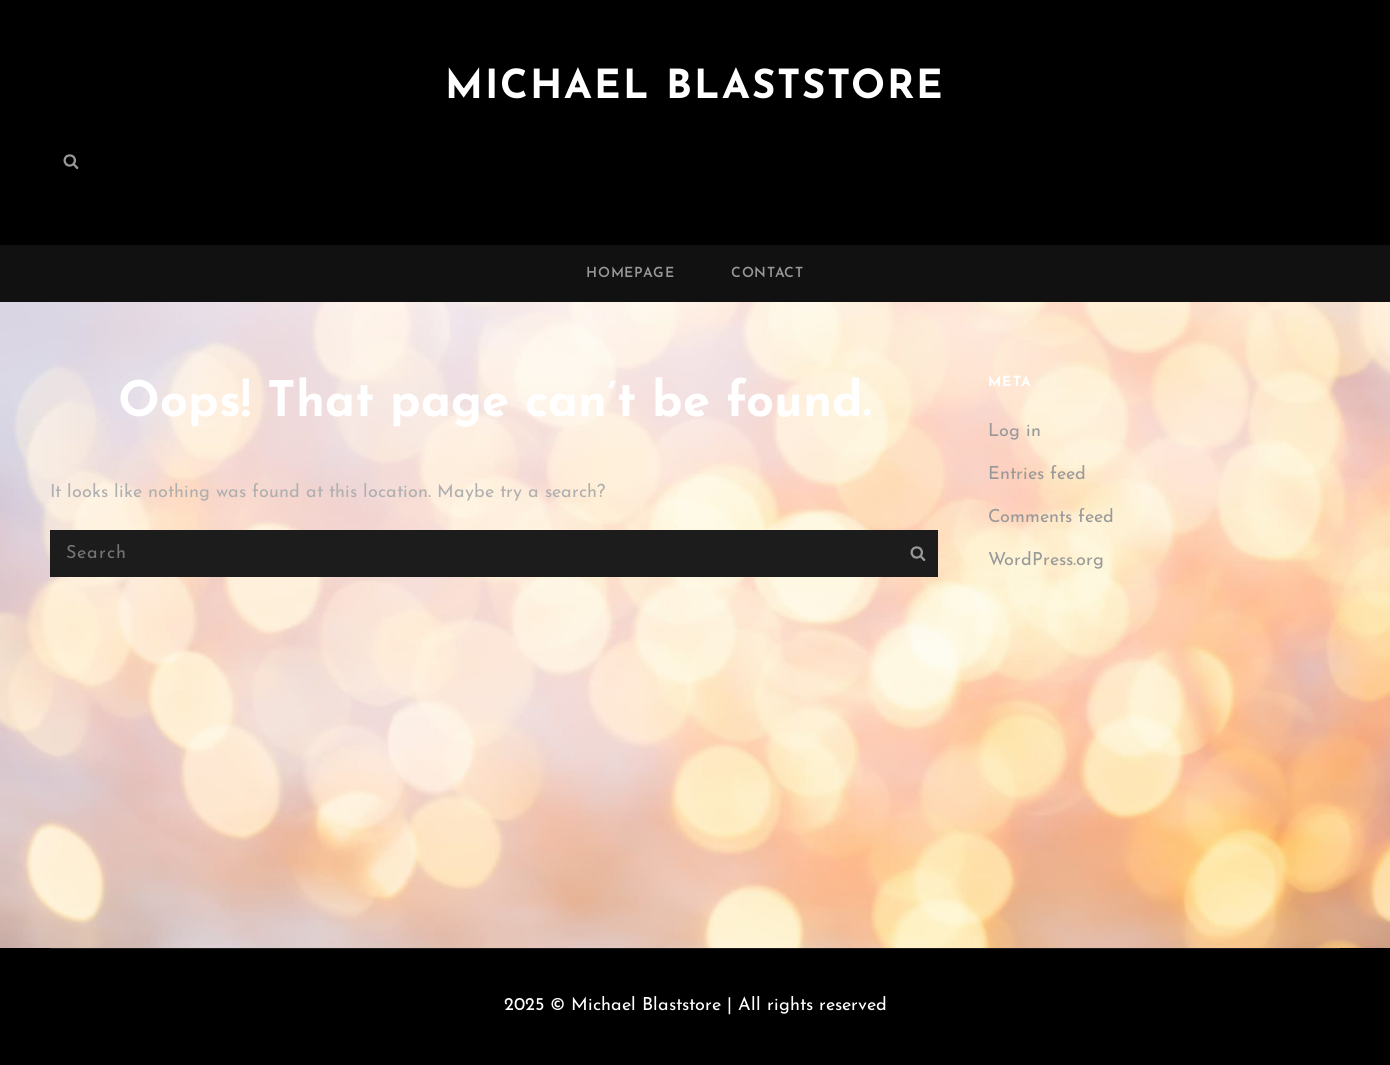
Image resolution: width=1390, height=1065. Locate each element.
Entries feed (1037, 474)
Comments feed (1051, 517)
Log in (1014, 431)
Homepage (630, 273)
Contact (767, 273)
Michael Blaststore (695, 88)
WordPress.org (1046, 560)
